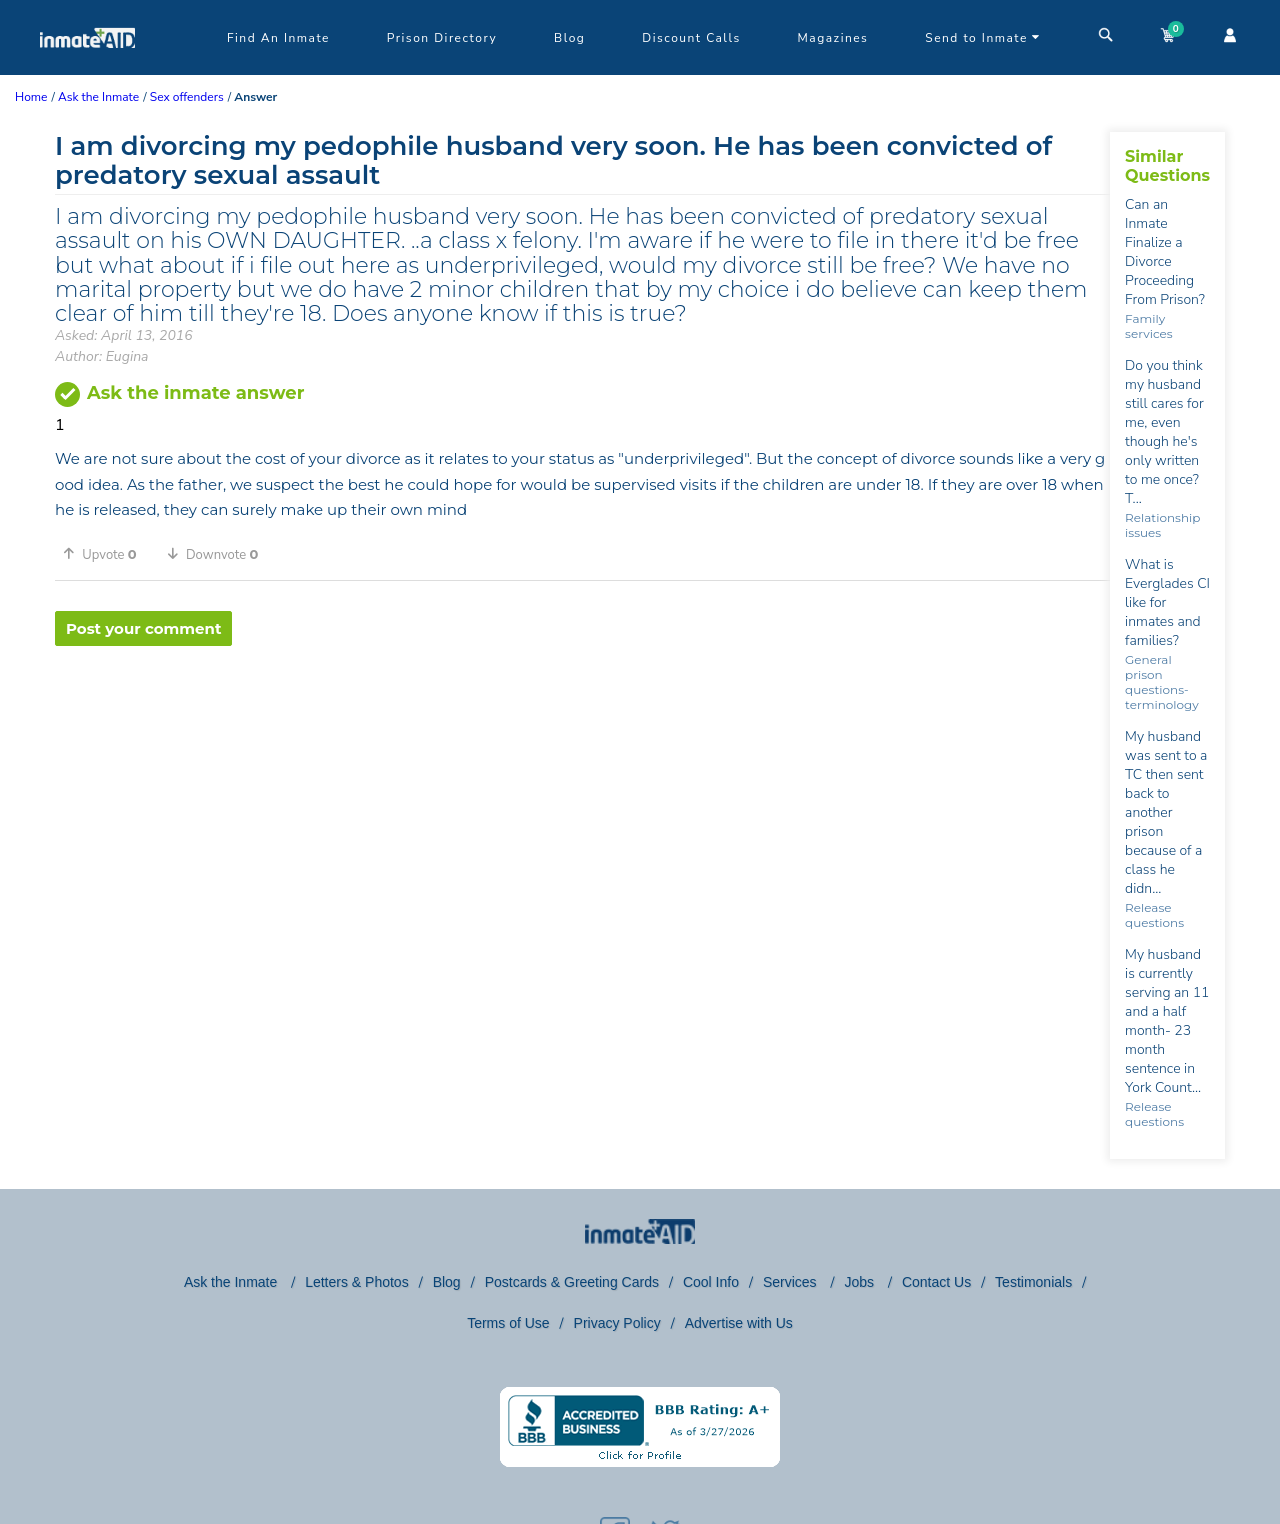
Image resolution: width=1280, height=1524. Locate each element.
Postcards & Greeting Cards (572, 1282)
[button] (107, 554)
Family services (1149, 326)
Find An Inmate (278, 38)
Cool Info (711, 1282)
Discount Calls (691, 38)
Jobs (860, 1282)
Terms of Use (508, 1323)
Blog (569, 38)
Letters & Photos (357, 1282)
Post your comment (143, 628)
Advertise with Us (739, 1323)
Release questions (1154, 915)
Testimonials (1033, 1282)
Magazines (833, 38)
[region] (582, 711)
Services (792, 1282)
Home (31, 97)
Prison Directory (442, 38)
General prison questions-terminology (1162, 682)
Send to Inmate (983, 38)
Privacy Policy (617, 1323)
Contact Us (936, 1282)
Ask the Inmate (232, 1282)
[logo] (87, 70)
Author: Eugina (102, 356)
